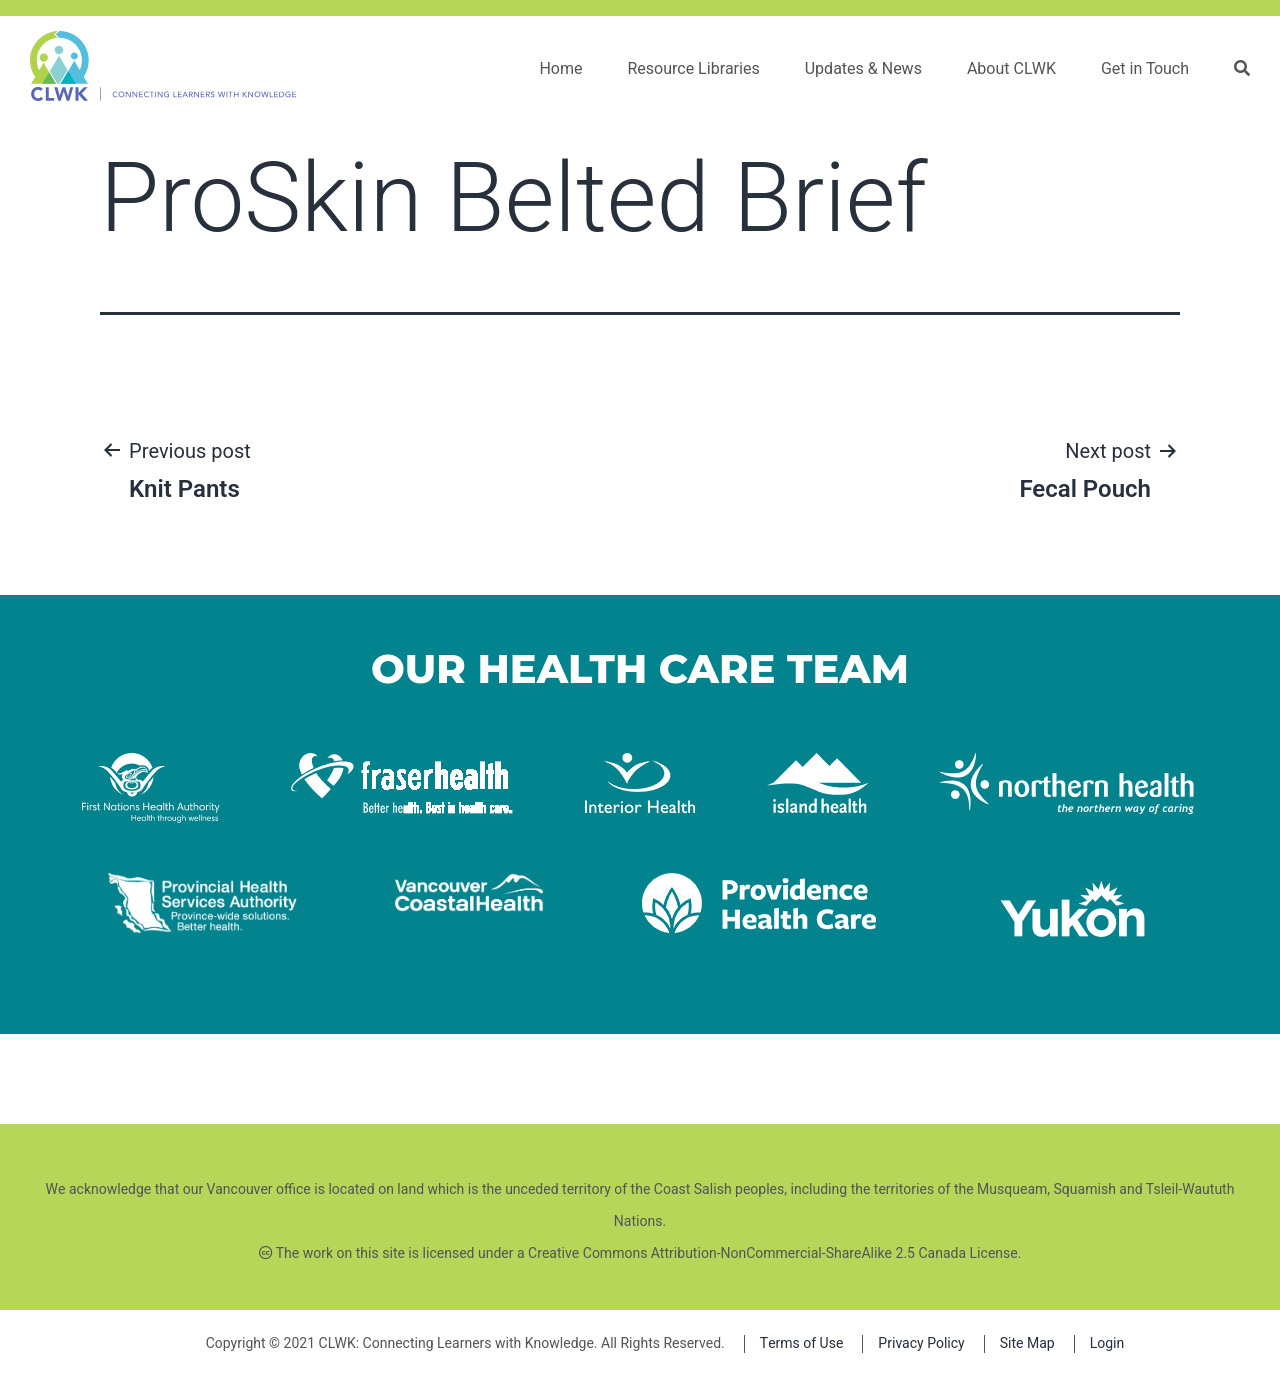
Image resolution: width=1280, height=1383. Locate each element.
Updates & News (863, 69)
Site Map (1027, 1343)
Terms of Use (802, 1343)
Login (1107, 1343)
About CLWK (1011, 69)
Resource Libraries (693, 69)
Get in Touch (1145, 69)
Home (560, 69)
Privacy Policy (921, 1343)
